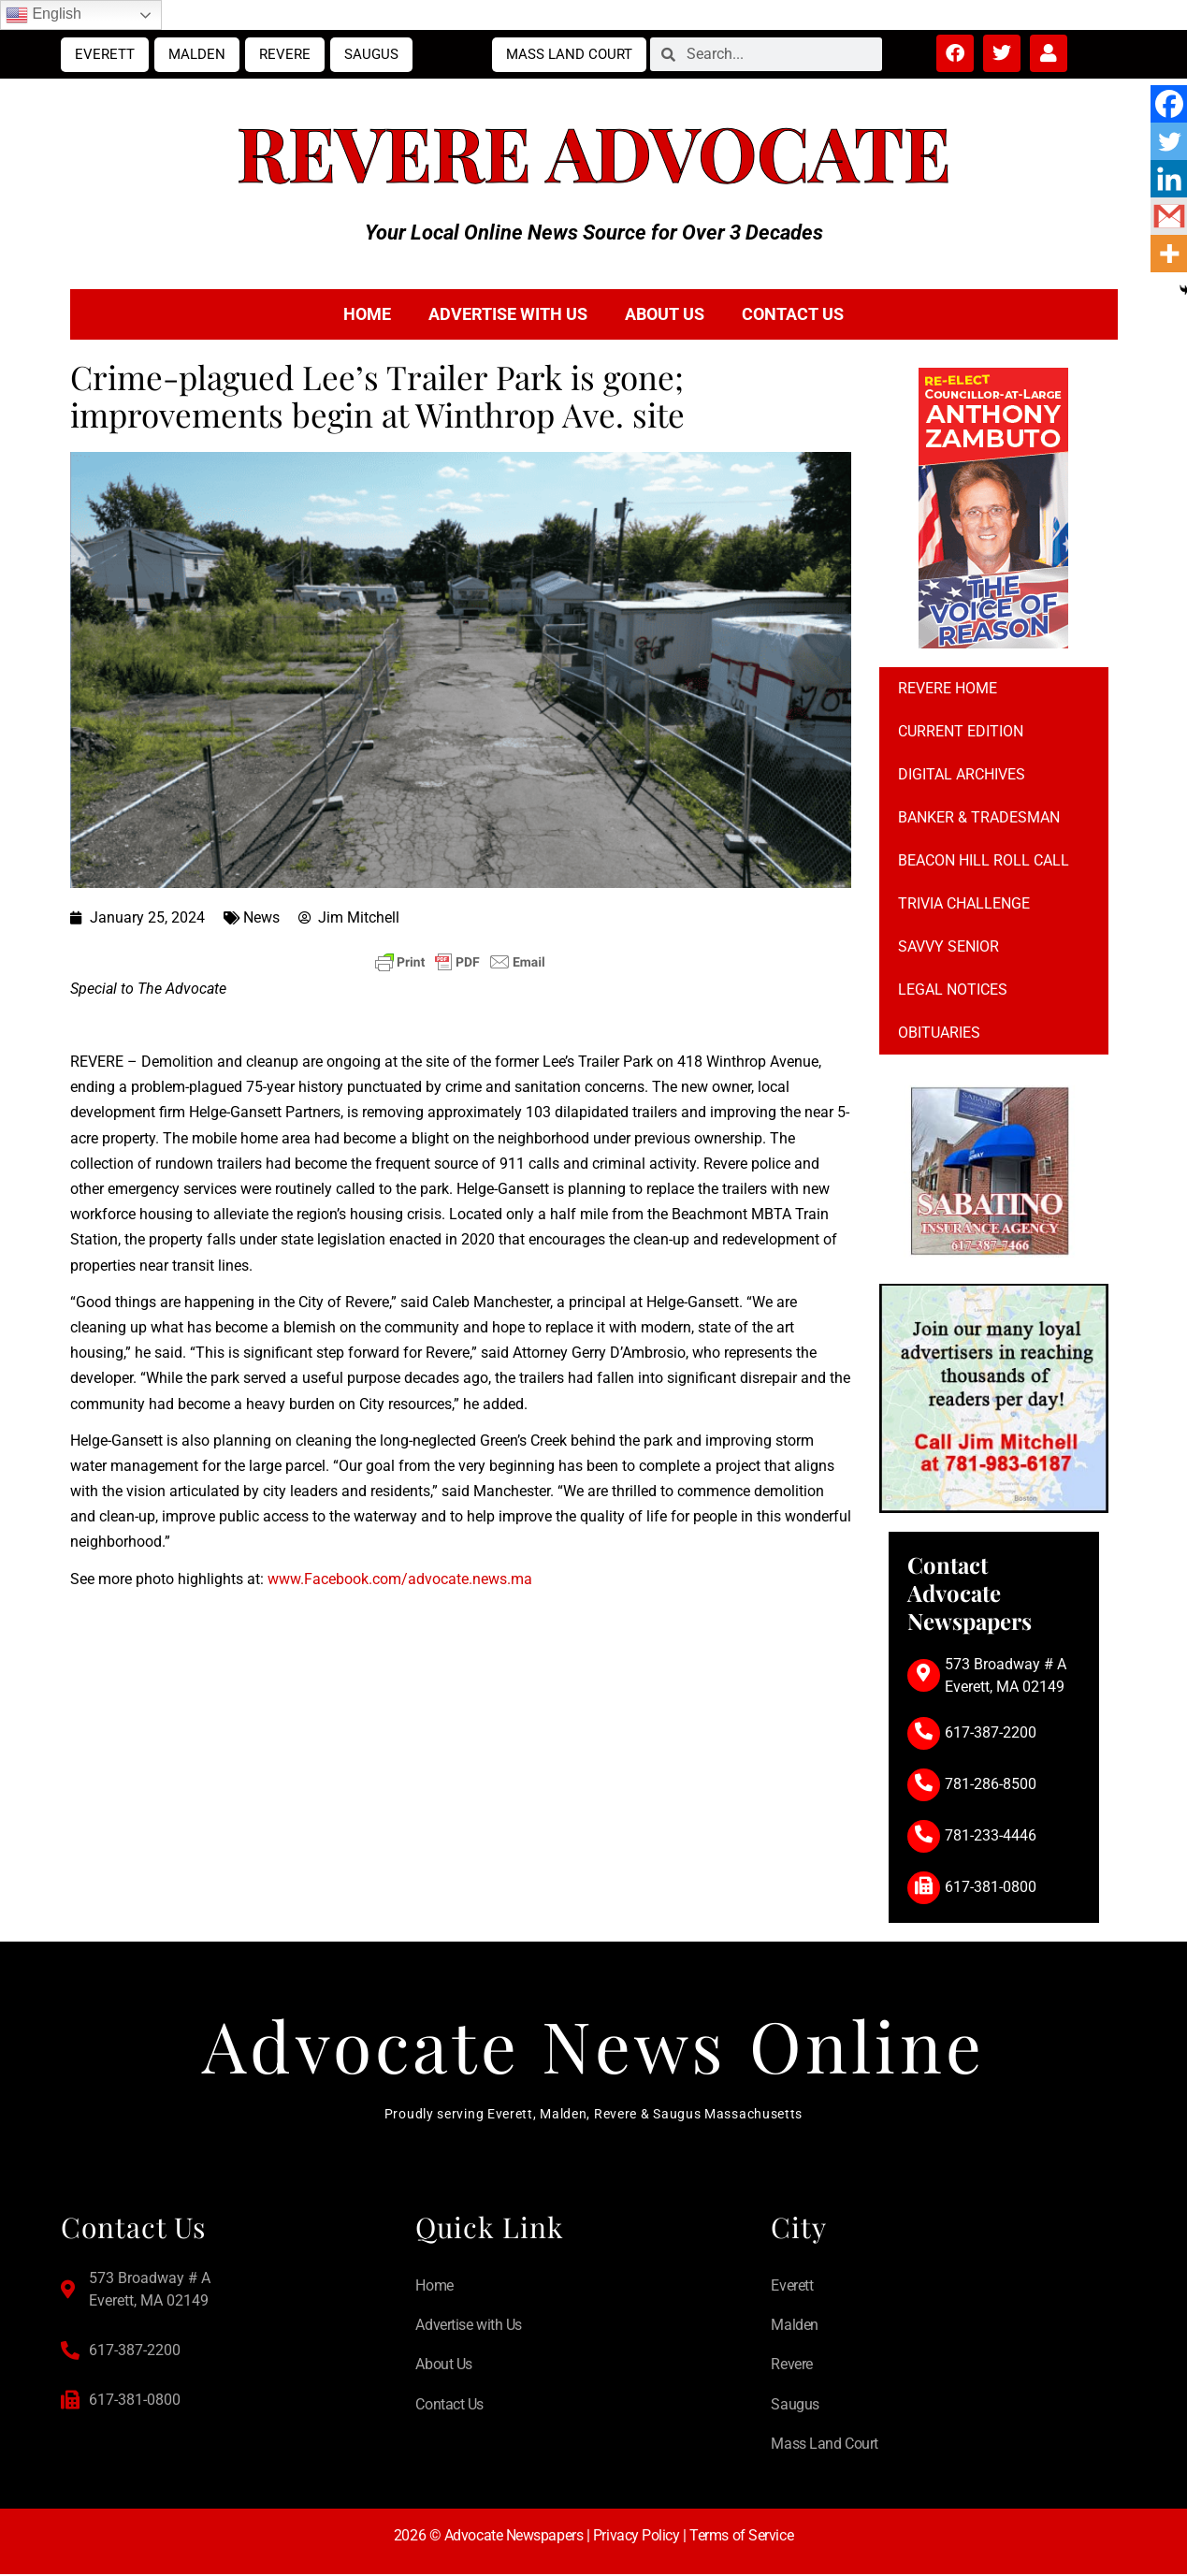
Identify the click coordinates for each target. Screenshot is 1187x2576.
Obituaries (939, 1032)
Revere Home (947, 688)
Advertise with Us (507, 314)
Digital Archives (961, 774)
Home (367, 314)
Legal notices (952, 989)
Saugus (371, 54)
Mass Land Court (569, 54)
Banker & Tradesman (979, 817)
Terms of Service (741, 2537)
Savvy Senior (948, 946)
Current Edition (960, 731)
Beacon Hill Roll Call (983, 860)
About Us (664, 314)
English (43, 15)
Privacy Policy (636, 2537)
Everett (105, 54)
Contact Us (793, 314)
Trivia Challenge (964, 903)
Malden (196, 54)
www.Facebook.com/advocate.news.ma (400, 1579)
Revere (285, 54)
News (261, 917)
